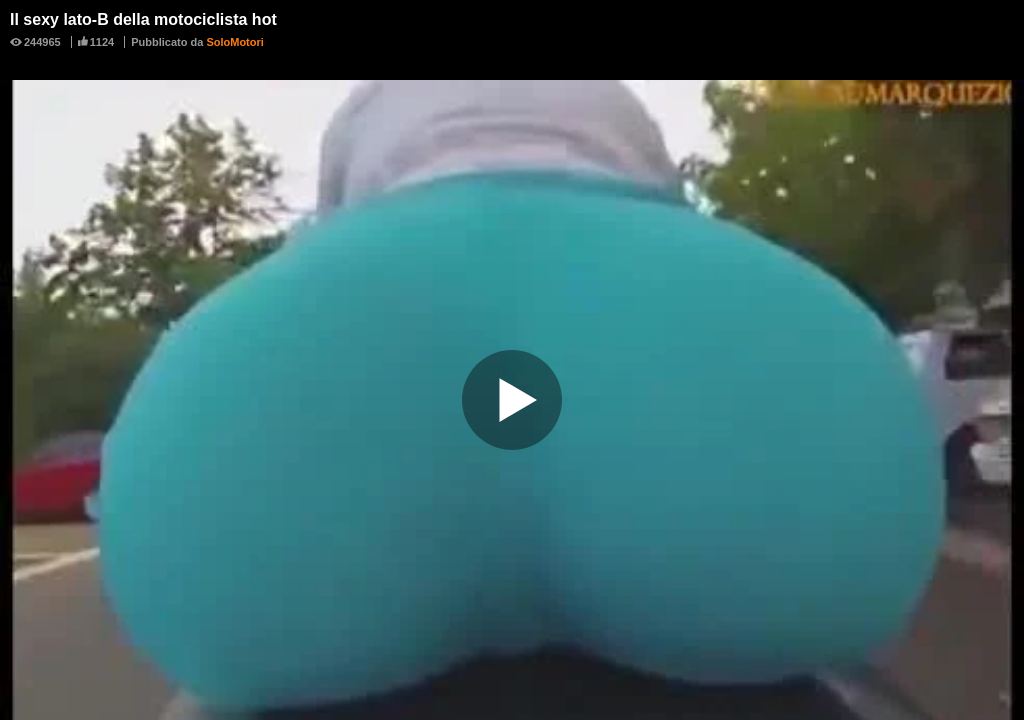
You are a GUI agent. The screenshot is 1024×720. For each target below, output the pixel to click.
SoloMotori (234, 42)
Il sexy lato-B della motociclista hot (143, 19)
